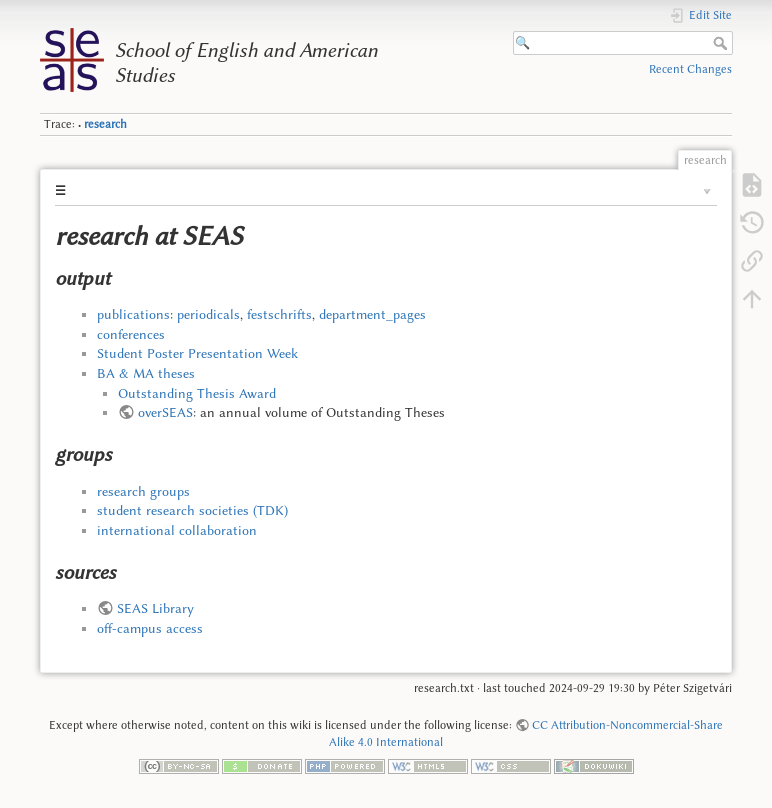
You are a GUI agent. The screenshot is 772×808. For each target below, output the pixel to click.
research (105, 124)
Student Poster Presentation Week (197, 353)
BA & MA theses (146, 373)
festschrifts (279, 314)
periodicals (208, 314)
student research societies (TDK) (192, 510)
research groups (143, 491)
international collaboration (177, 530)
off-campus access (150, 628)
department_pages (372, 314)
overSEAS (165, 412)
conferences (131, 334)
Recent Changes (690, 69)
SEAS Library (155, 608)
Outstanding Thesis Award (197, 393)
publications (133, 314)
